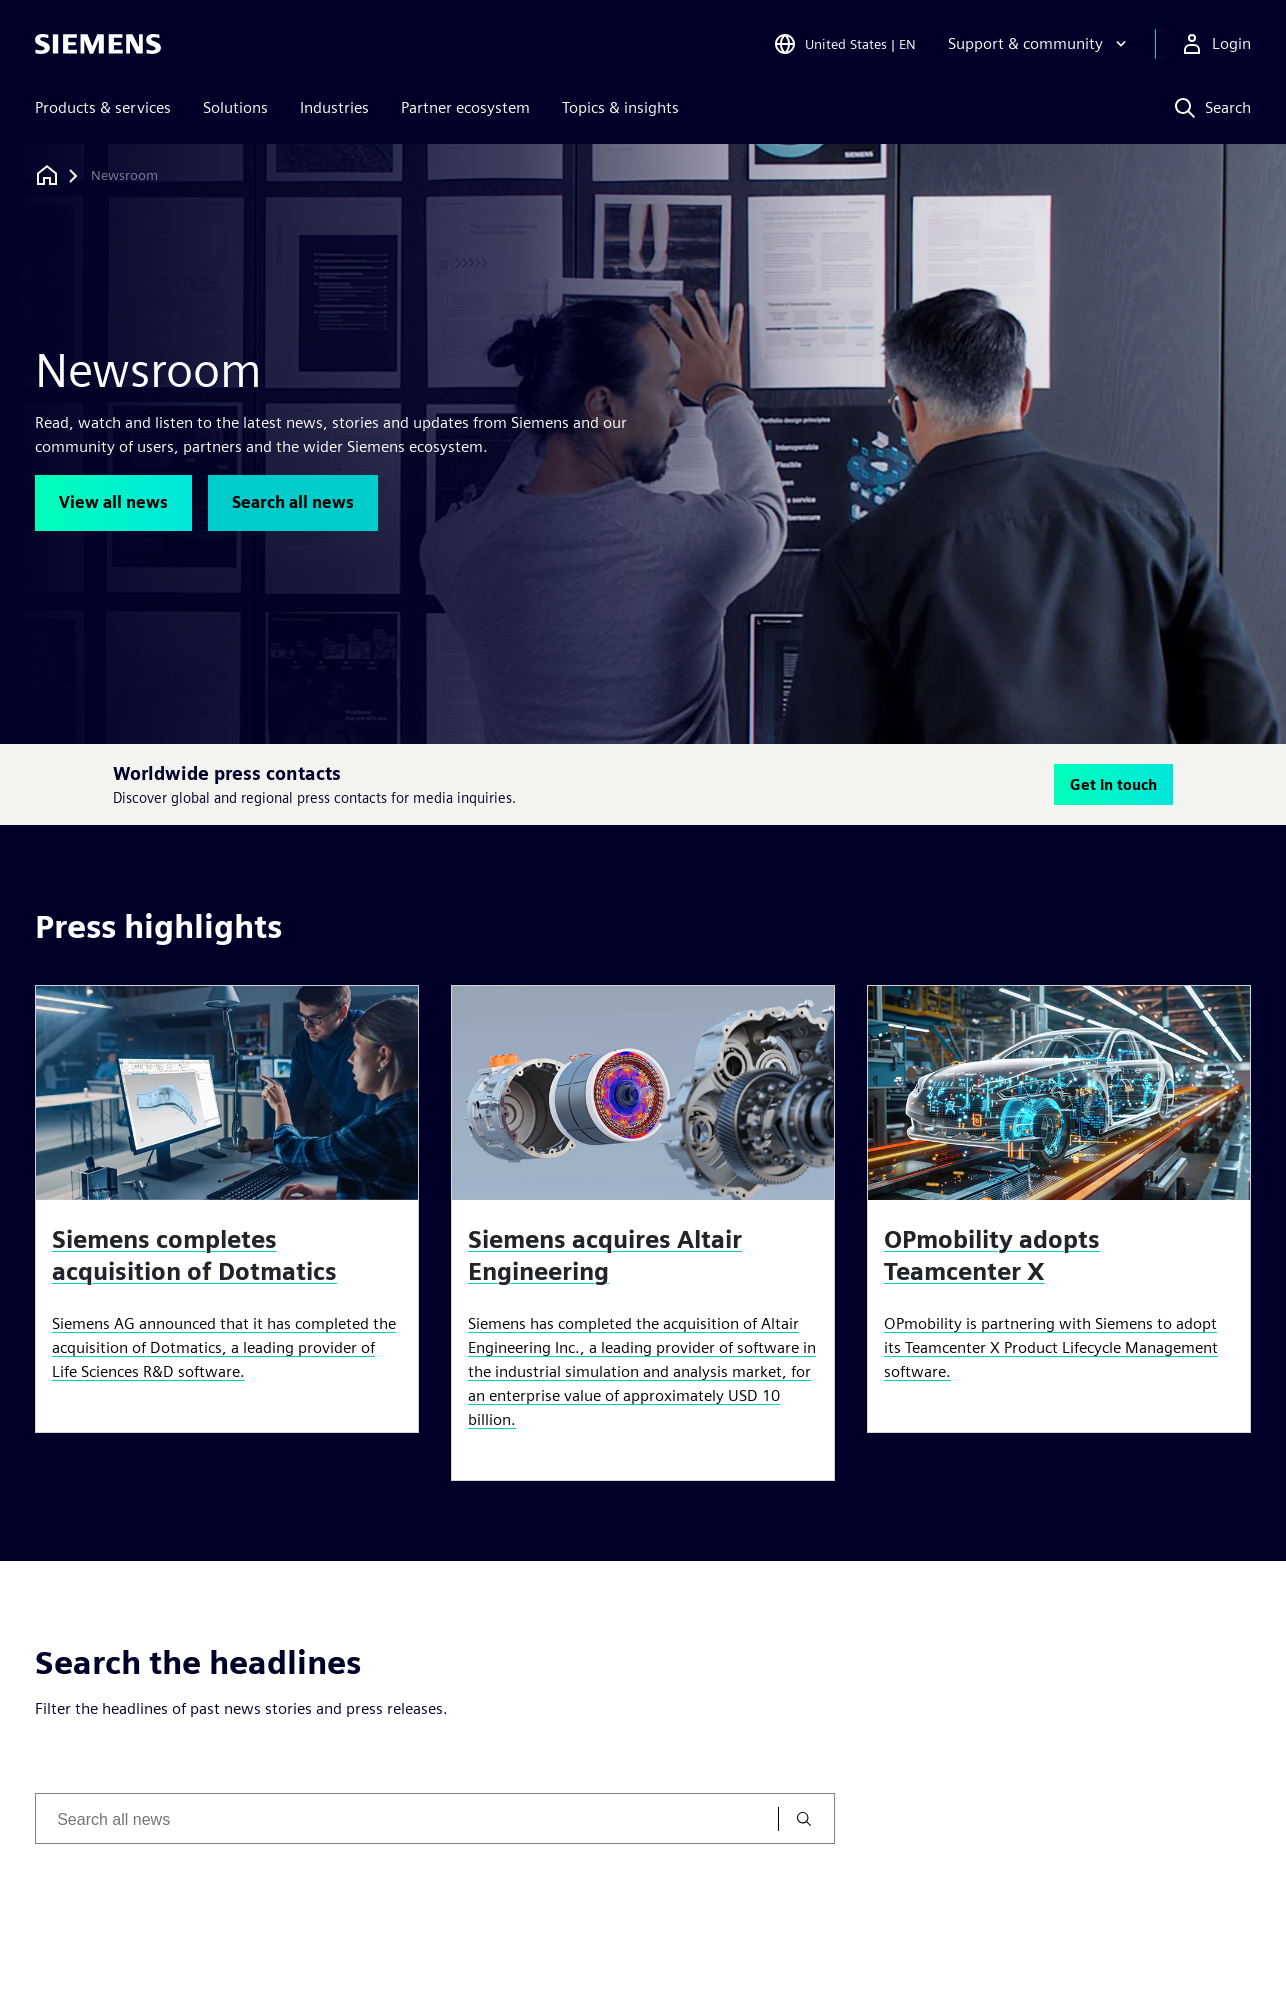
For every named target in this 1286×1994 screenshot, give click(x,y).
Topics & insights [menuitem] (620, 107)
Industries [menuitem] (334, 107)
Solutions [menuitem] (235, 107)
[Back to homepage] (47, 175)
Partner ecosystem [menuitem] (465, 107)
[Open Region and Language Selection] (844, 44)
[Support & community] (1039, 44)
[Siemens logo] (98, 44)
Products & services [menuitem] (103, 107)
